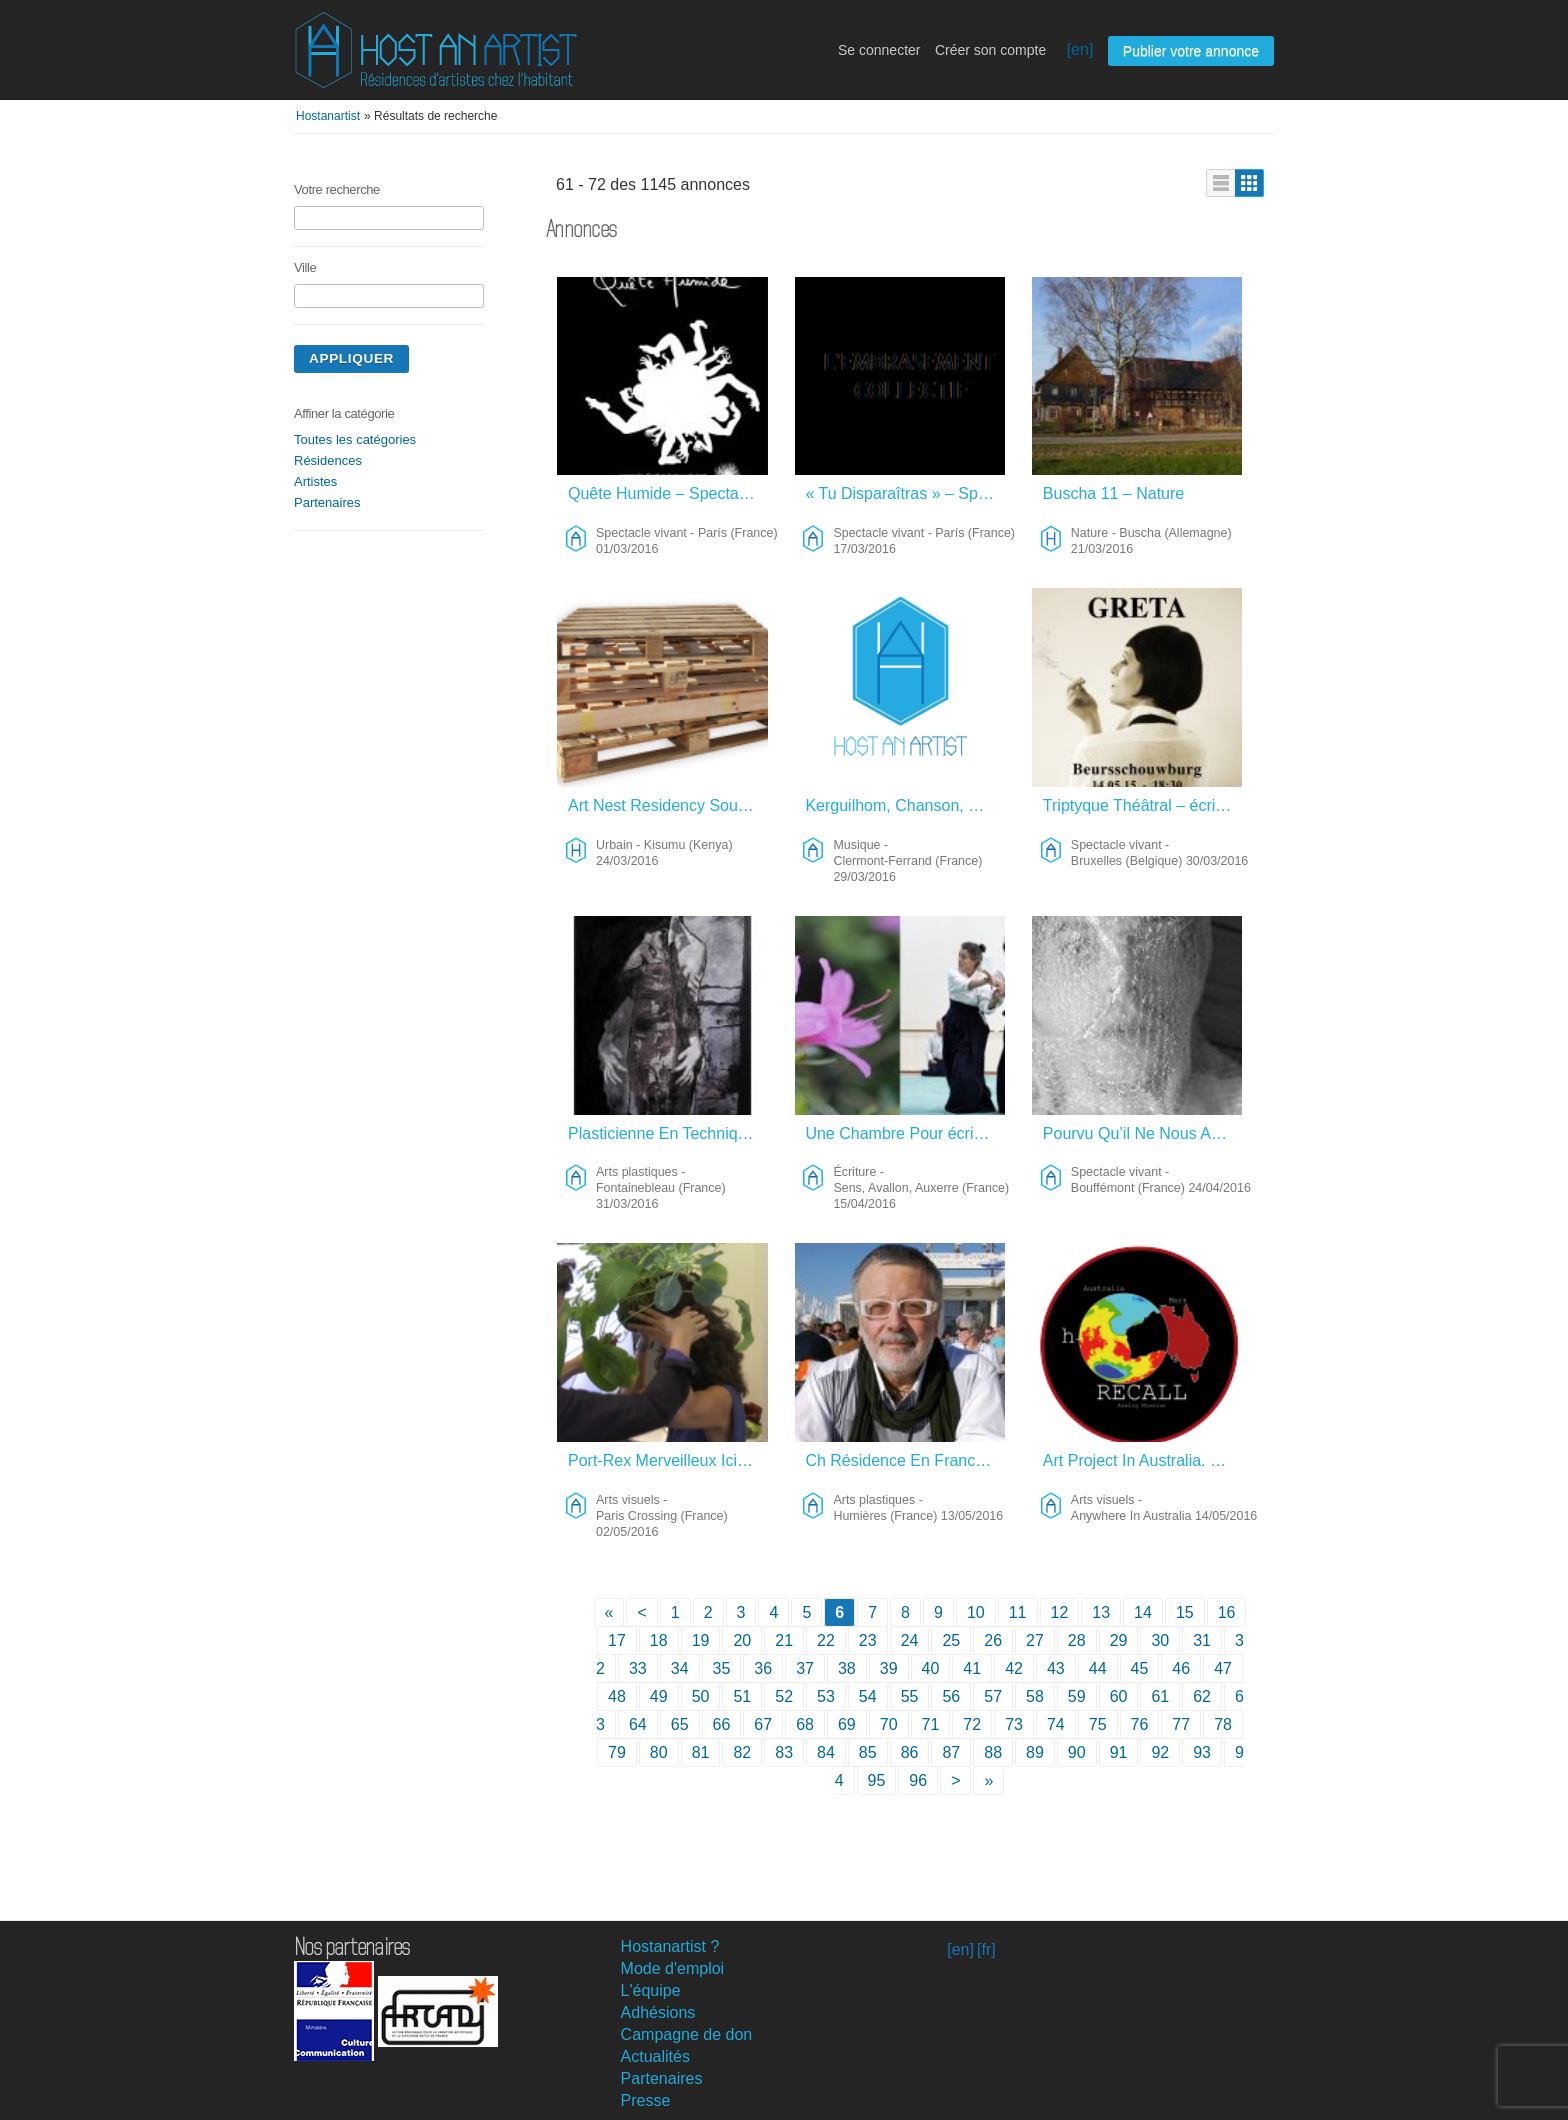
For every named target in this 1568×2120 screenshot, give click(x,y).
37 (805, 1668)
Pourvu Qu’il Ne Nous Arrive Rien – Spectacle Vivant (1143, 1133)
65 (680, 1724)
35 (722, 1668)
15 (1185, 1612)
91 (1119, 1752)
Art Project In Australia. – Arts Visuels (1143, 1460)
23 (868, 1640)
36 (763, 1668)
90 (1077, 1752)
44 (1098, 1668)
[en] (1080, 49)
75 (1098, 1724)
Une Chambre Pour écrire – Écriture (905, 1133)
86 (910, 1752)
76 (1140, 1724)
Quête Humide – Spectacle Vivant (668, 493)
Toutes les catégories (355, 439)
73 (1014, 1724)
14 (1143, 1612)
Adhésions (658, 2012)
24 (910, 1640)
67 (763, 1724)
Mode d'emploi (673, 1968)
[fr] (986, 1949)
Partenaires (327, 502)
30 (1160, 1640)
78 (1223, 1724)
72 (972, 1724)
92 (1160, 1752)
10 (976, 1612)
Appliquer (351, 358)
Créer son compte (990, 50)
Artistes (315, 481)
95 (877, 1780)
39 (889, 1668)
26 (993, 1640)
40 (931, 1668)
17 (617, 1640)
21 (784, 1640)
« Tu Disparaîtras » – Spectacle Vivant (905, 493)
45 (1140, 1668)
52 (784, 1696)
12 (1060, 1612)
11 (1018, 1612)
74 (1056, 1724)
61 (1160, 1696)
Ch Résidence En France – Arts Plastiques (905, 1460)
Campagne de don (687, 2034)
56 (951, 1696)
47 (1223, 1668)
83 (784, 1752)
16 (1227, 1612)
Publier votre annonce (1191, 51)
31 (1202, 1640)
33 (638, 1668)
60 (1119, 1696)
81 (701, 1752)
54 (868, 1696)
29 (1119, 1640)
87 (951, 1752)
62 (1202, 1696)
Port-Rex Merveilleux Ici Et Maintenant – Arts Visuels (668, 1460)
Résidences (328, 460)
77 (1181, 1724)
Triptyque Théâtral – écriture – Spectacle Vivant (1143, 805)
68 (805, 1724)
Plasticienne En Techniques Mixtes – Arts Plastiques (668, 1133)
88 (993, 1752)
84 (826, 1752)
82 (742, 1752)
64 (638, 1724)
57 (993, 1696)
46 (1181, 1668)
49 (659, 1696)
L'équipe (651, 1990)
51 (742, 1696)
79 (617, 1752)
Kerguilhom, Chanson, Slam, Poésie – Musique (905, 805)
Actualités (655, 2056)
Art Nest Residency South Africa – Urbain (668, 805)
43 (1056, 1668)
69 (847, 1724)
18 (659, 1640)
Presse (646, 2100)
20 (742, 1640)
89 (1035, 1752)
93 (1202, 1752)
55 (910, 1696)
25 (951, 1640)
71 (931, 1724)
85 (868, 1752)
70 (889, 1724)
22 (826, 1640)
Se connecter (879, 50)
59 (1077, 1696)
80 (659, 1752)
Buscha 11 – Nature (1113, 493)
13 (1101, 1612)
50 (701, 1696)
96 (918, 1780)
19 (701, 1640)
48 (617, 1696)
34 (680, 1668)
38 (847, 1668)
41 (972, 1668)
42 (1014, 1668)
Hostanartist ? (670, 1946)
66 (722, 1724)
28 (1077, 1640)
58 (1035, 1696)
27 (1035, 1640)
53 (826, 1696)
